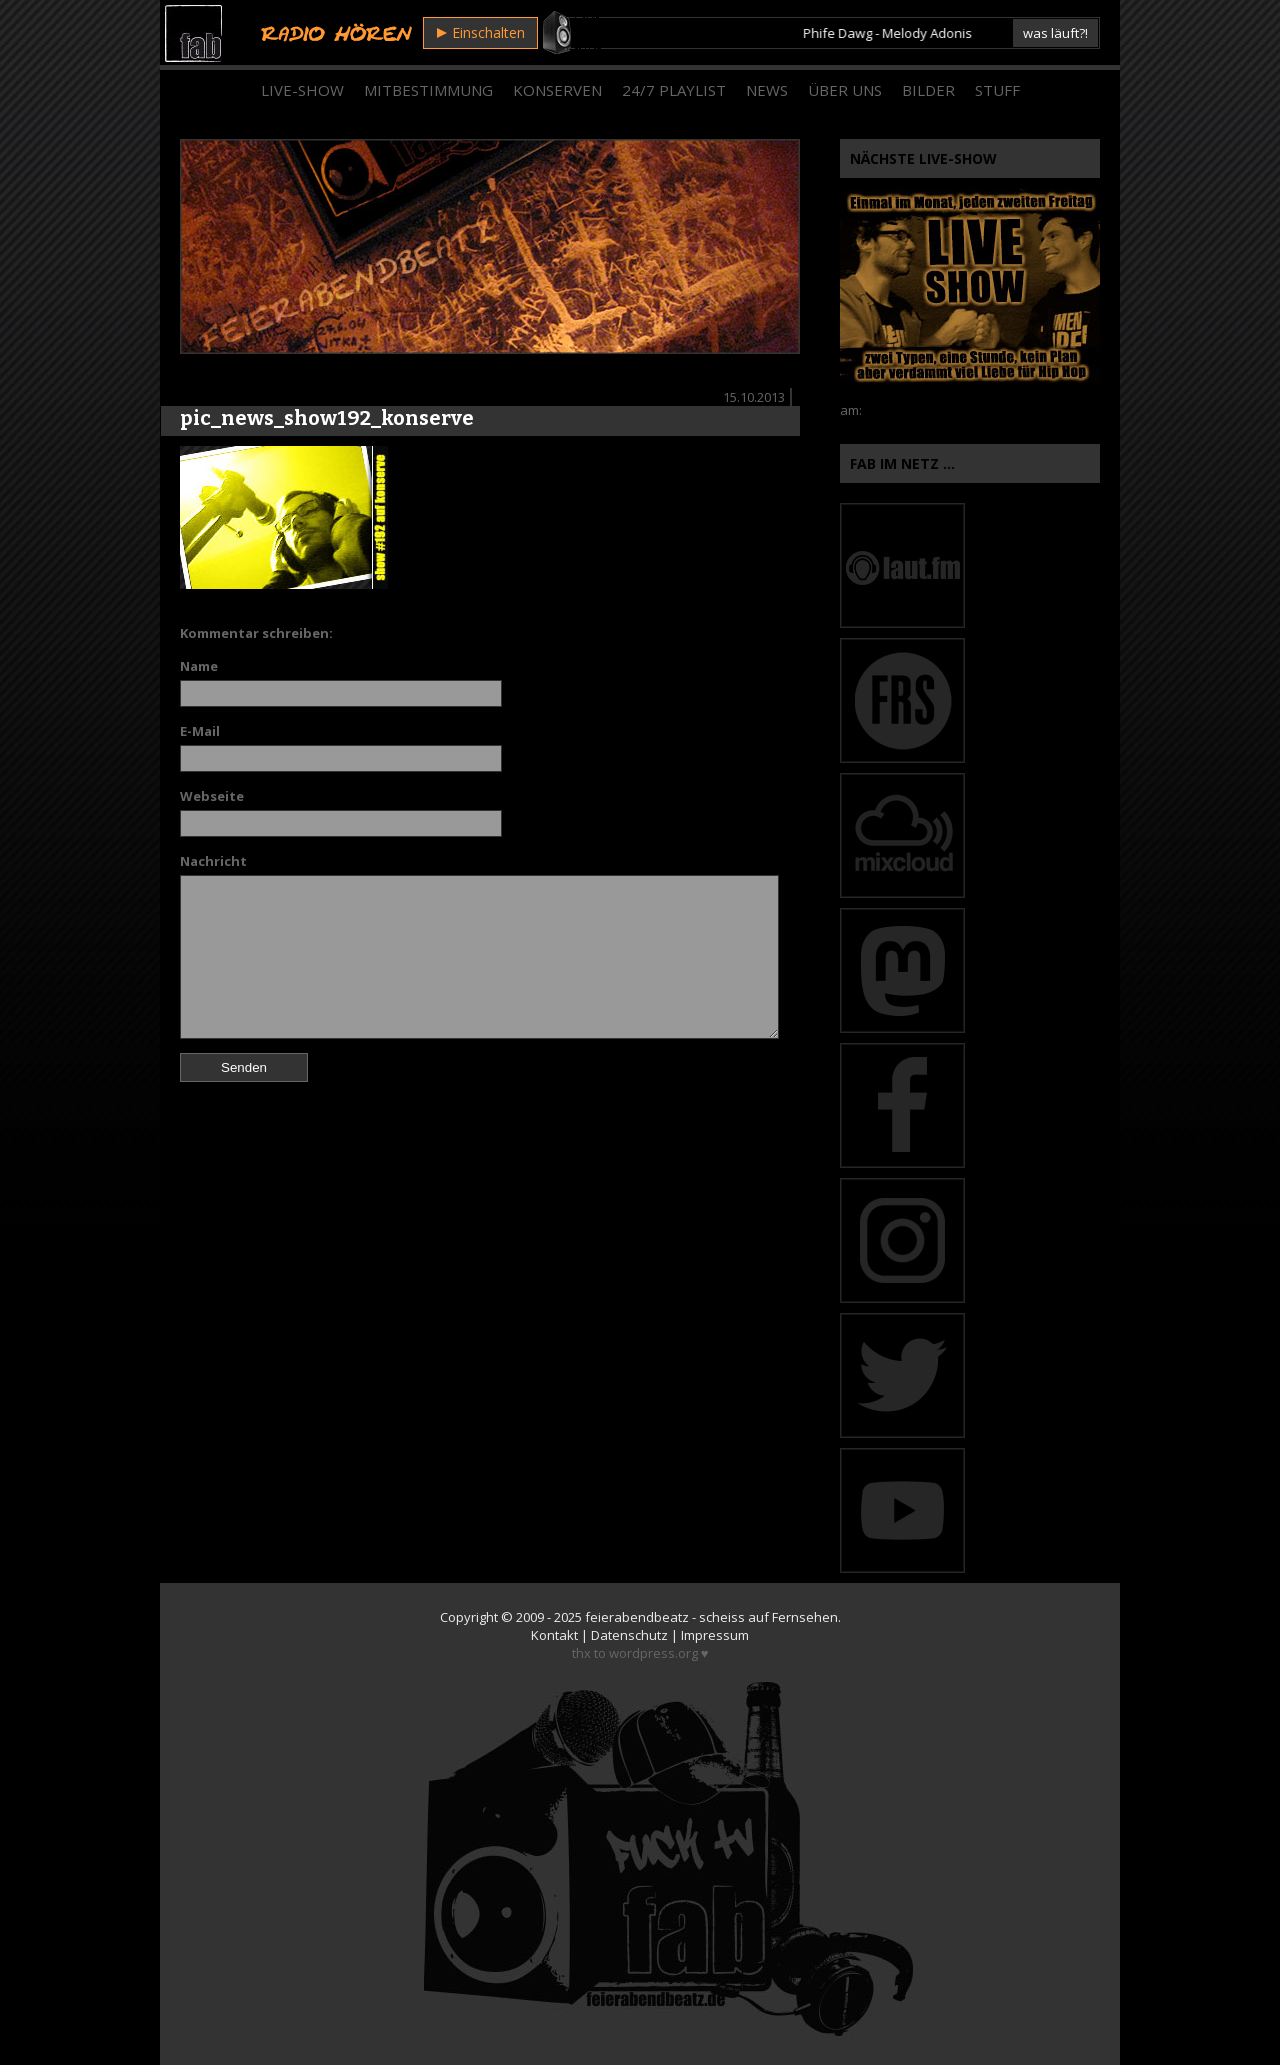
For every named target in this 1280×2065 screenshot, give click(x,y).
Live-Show (302, 90)
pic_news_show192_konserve (327, 418)
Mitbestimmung (428, 90)
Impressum (715, 1635)
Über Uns (845, 90)
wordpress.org (653, 1653)
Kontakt (554, 1635)
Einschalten (481, 32)
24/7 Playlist (674, 90)
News (767, 90)
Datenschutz (629, 1635)
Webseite (212, 796)
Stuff (997, 90)
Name (199, 666)
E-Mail (200, 731)
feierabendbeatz (637, 1617)
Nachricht (213, 861)
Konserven (557, 90)
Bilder (928, 90)
